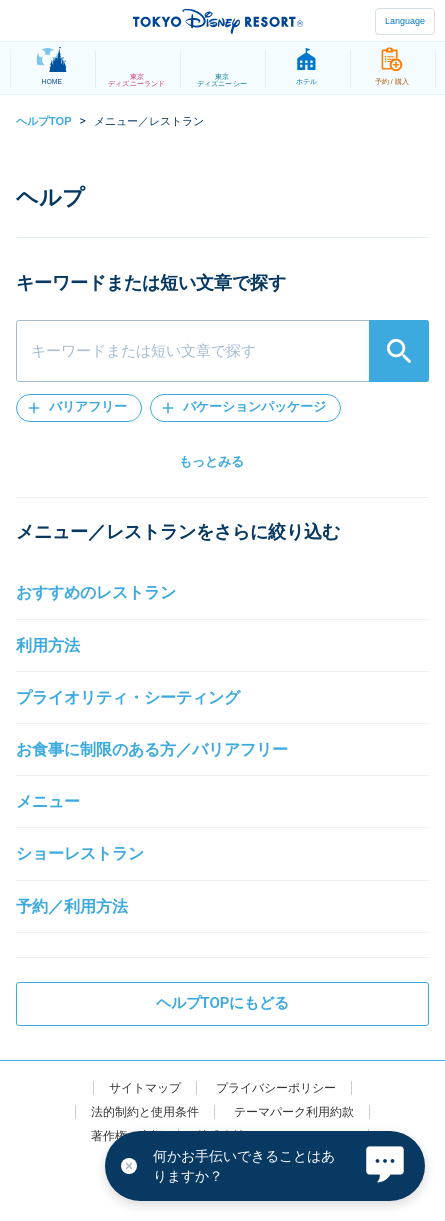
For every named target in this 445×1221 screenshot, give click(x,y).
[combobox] (222, 351)
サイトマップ (145, 1088)
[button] (79, 408)
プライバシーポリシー (276, 1088)
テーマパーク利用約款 (294, 1112)
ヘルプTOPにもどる (223, 1003)
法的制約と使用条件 (145, 1112)
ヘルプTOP (44, 121)
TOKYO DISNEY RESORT (218, 21)
